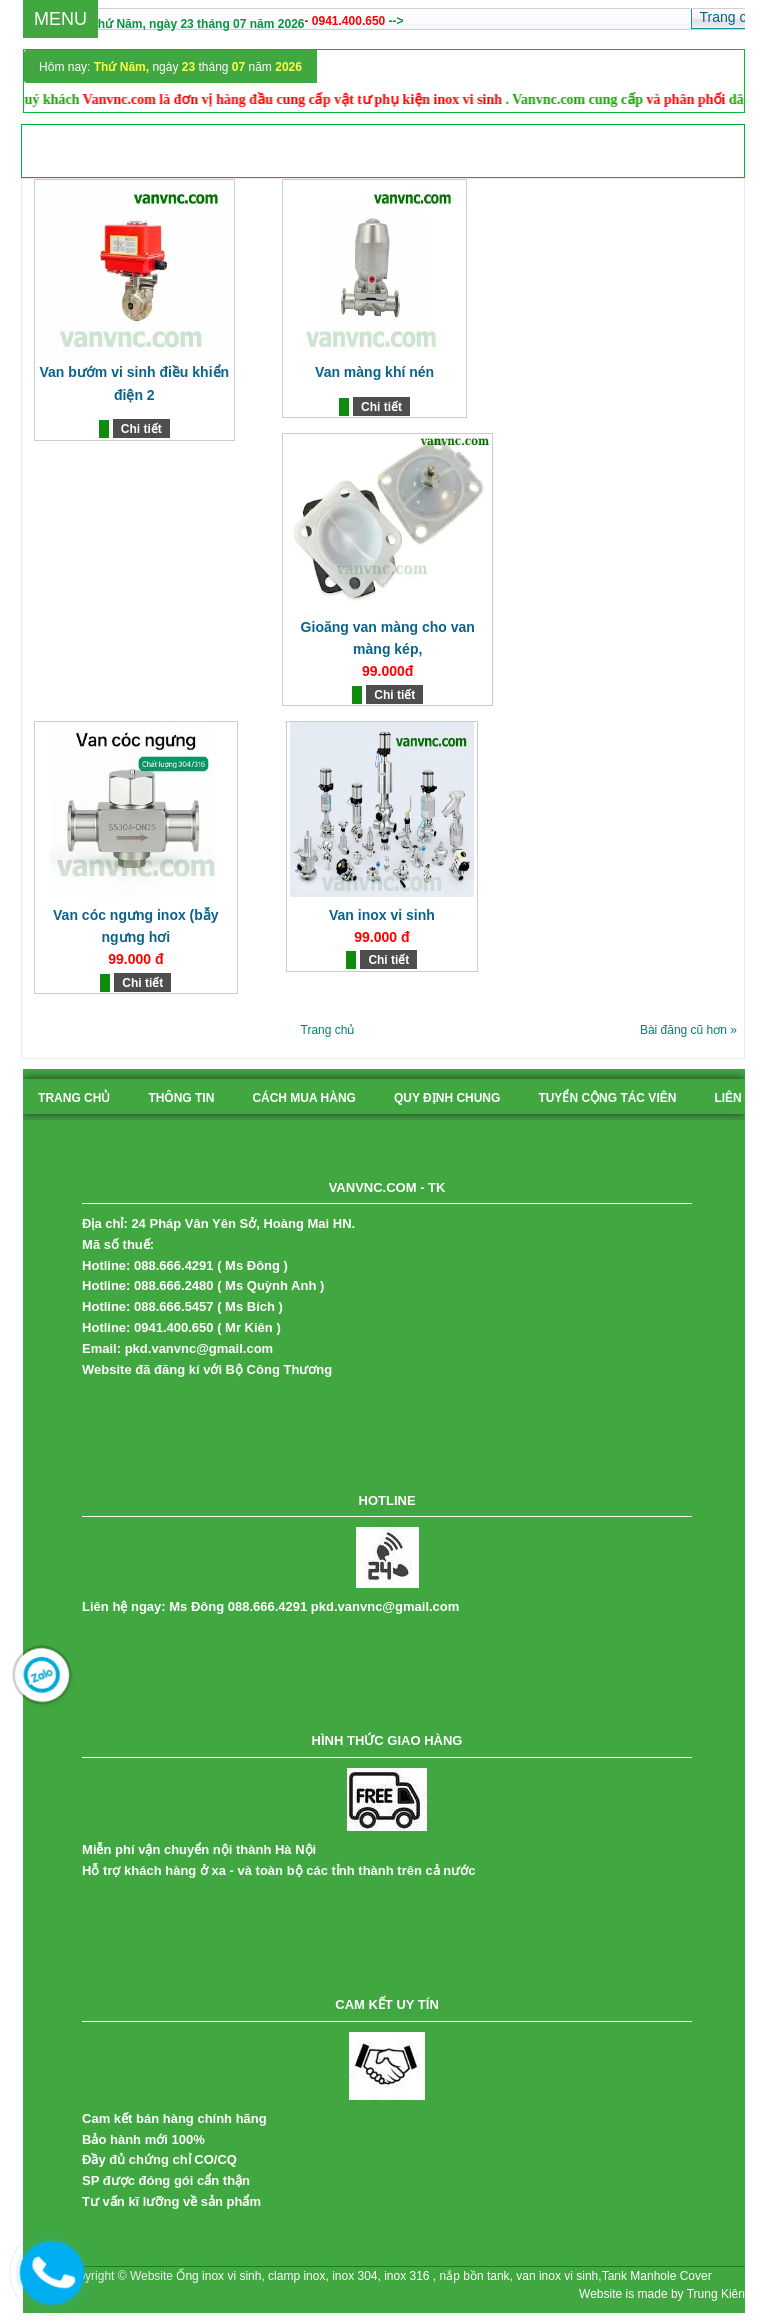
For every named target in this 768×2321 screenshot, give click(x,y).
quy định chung (447, 1098)
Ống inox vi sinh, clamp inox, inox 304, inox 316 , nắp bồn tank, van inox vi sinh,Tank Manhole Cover (443, 2276)
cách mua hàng (304, 1098)
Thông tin (181, 1098)
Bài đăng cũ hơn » (688, 1030)
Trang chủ (328, 1030)
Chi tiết (141, 429)
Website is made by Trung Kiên (662, 2294)
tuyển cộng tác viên (607, 1098)
